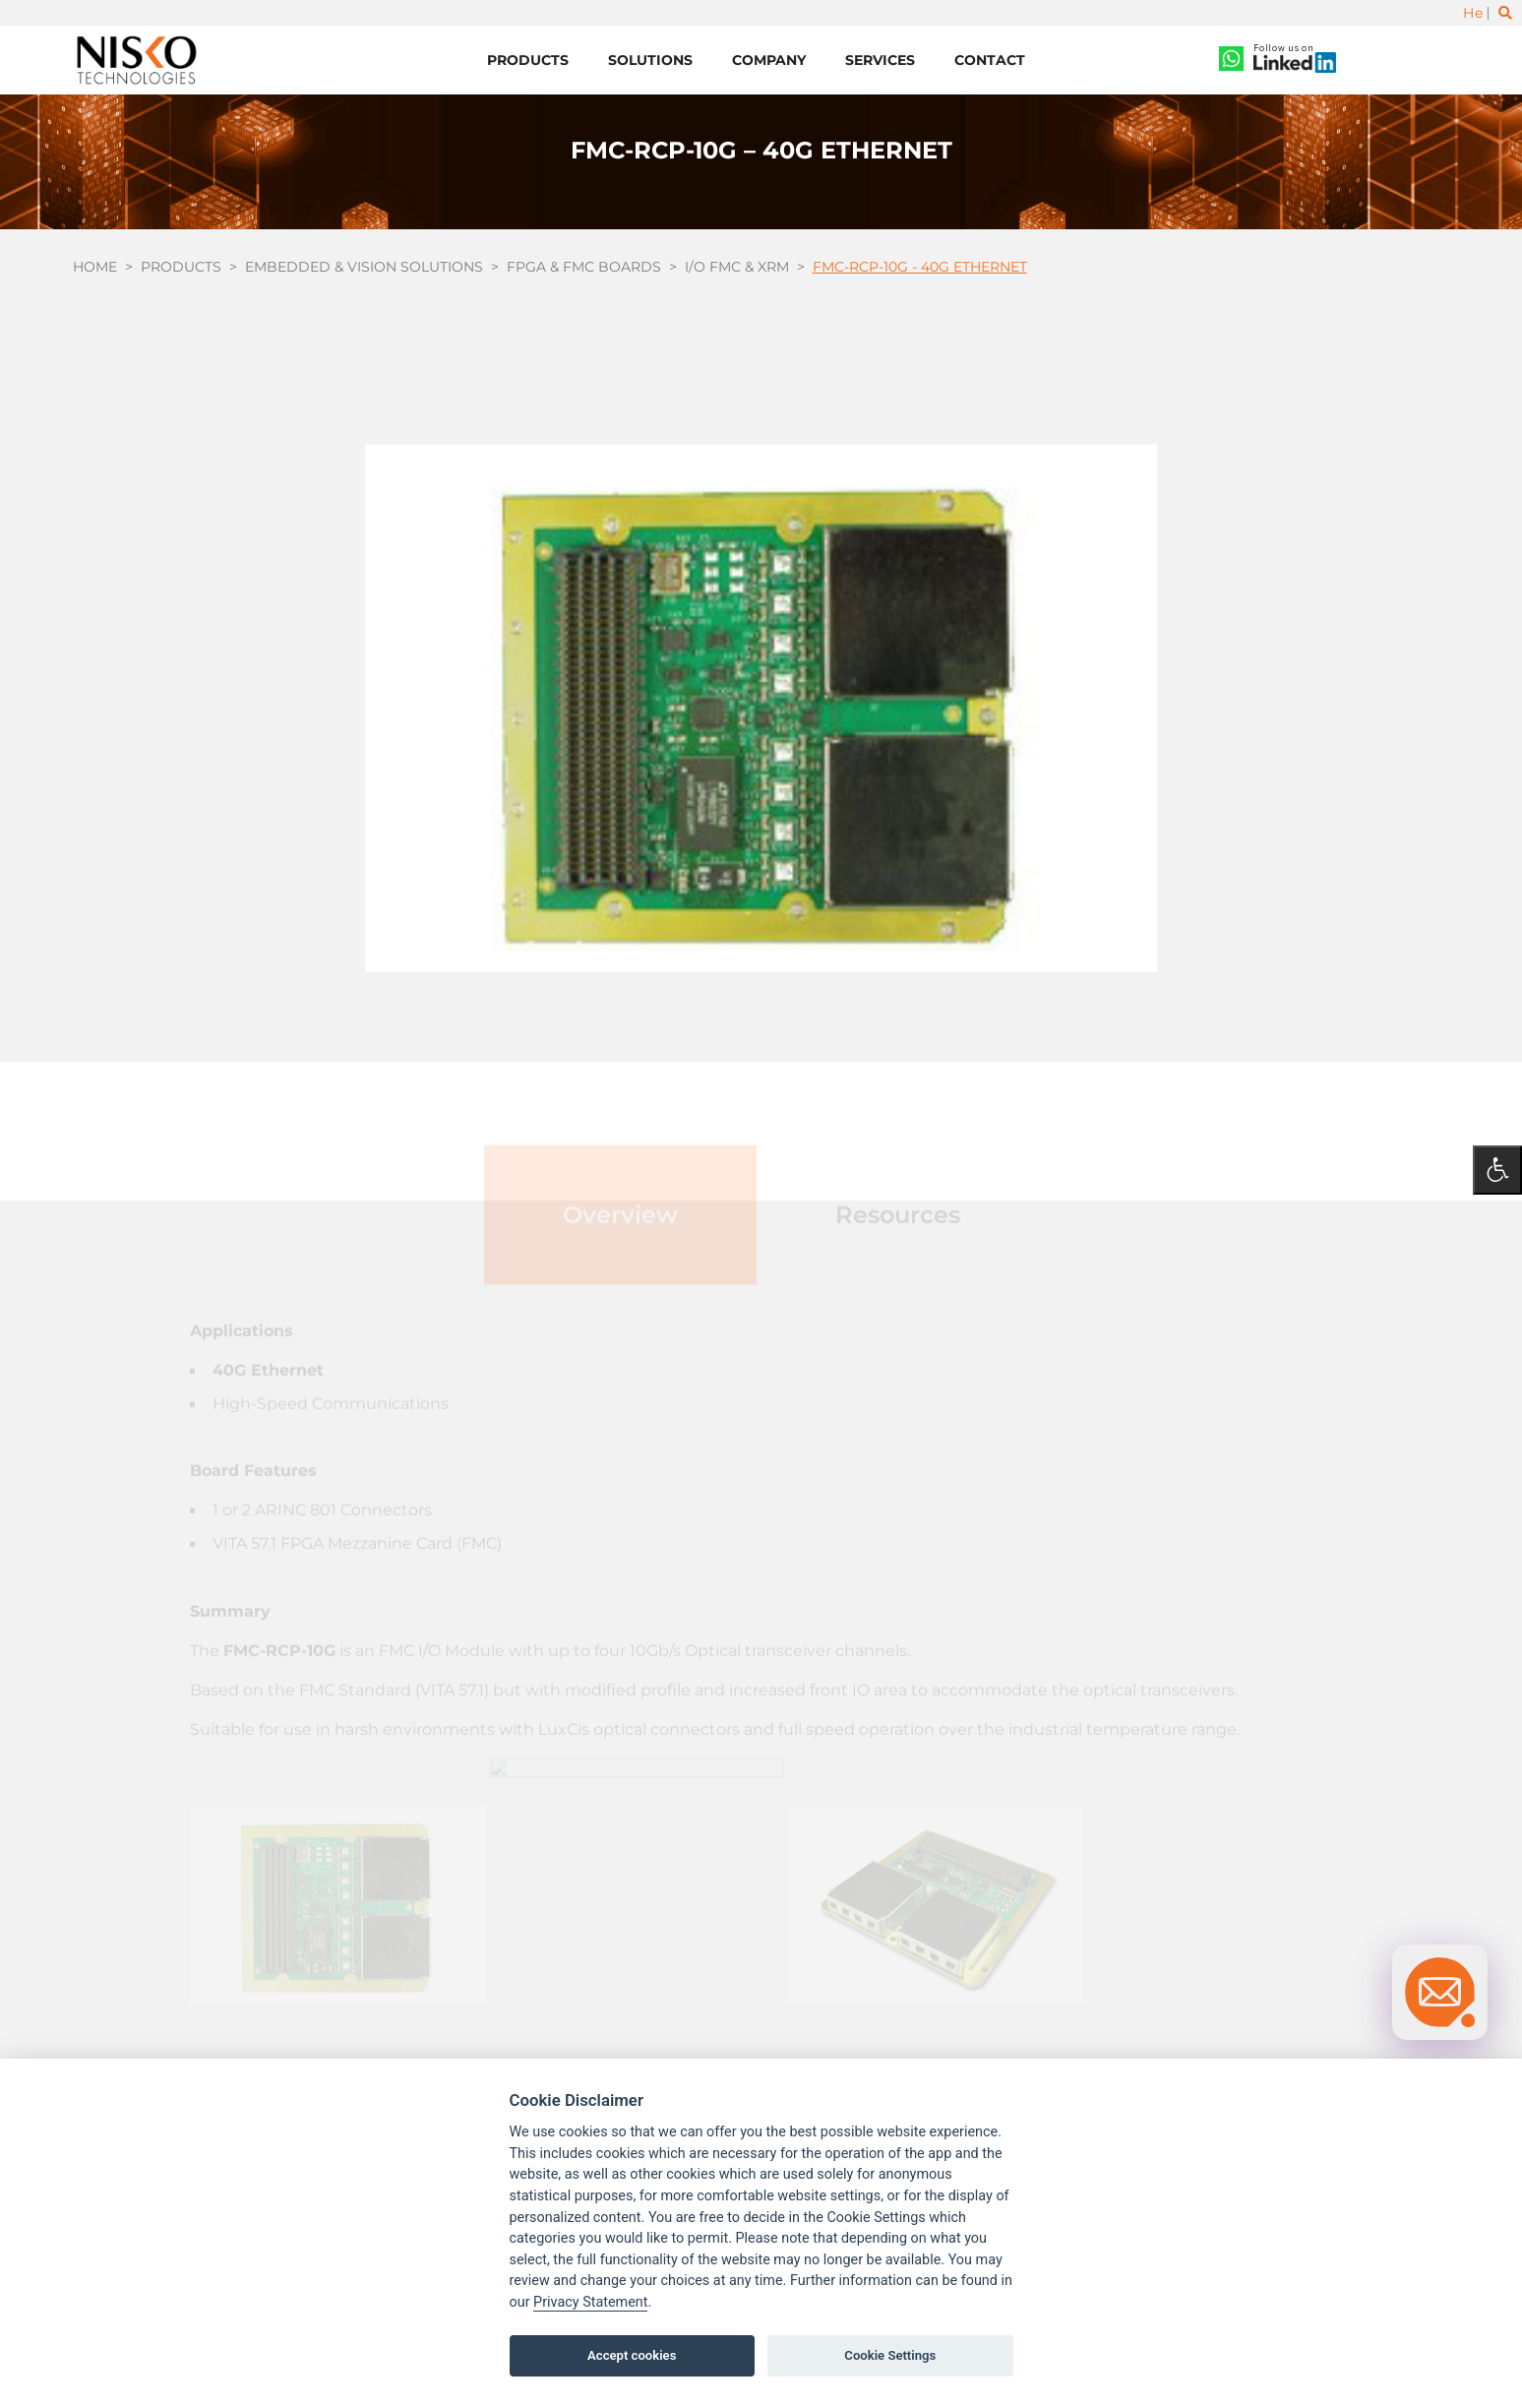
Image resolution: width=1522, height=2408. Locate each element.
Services (880, 60)
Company (769, 60)
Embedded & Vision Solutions (364, 267)
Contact (989, 60)
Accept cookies (631, 2355)
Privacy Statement (590, 2302)
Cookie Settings (890, 2355)
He (1473, 13)
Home (95, 267)
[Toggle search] (1505, 13)
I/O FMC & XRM (737, 267)
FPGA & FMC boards (584, 267)
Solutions (650, 60)
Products (528, 60)
